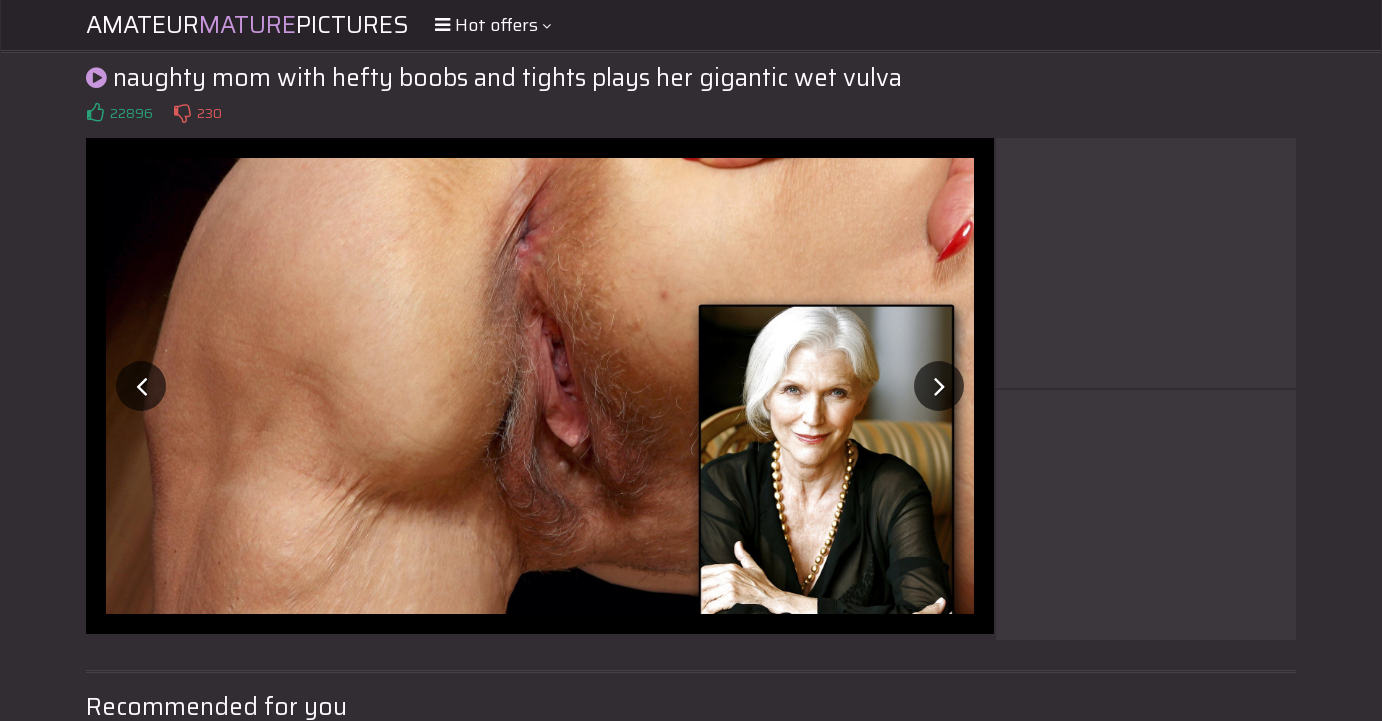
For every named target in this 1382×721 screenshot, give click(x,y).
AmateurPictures (247, 25)
